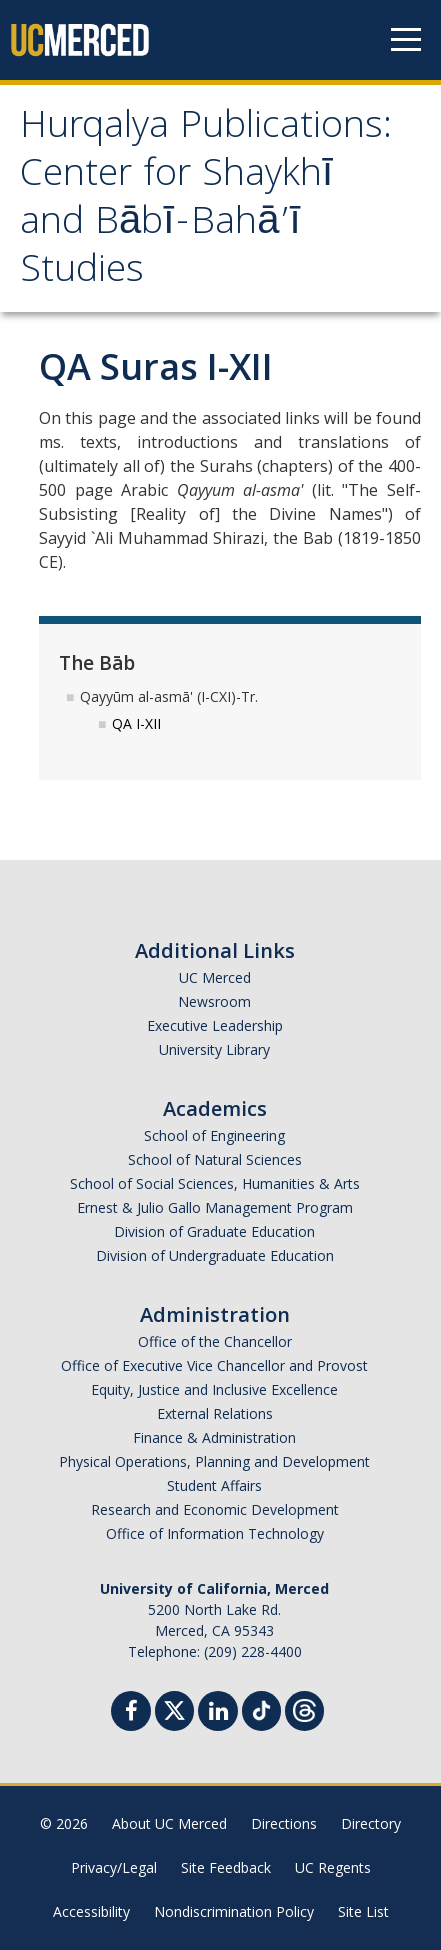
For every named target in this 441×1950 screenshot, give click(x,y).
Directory (371, 1823)
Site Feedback (226, 1867)
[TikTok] (261, 1708)
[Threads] (304, 1708)
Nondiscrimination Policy (234, 1911)
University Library (214, 1049)
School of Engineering (214, 1135)
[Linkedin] (218, 1713)
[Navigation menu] (406, 40)
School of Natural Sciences (215, 1159)
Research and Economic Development (215, 1509)
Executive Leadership (215, 1025)
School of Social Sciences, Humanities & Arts (215, 1183)
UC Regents (333, 1867)
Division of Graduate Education (214, 1231)
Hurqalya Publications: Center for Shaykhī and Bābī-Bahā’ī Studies (206, 201)
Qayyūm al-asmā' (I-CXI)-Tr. (169, 696)
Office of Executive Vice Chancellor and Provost (214, 1365)
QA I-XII (136, 723)
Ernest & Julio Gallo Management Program (215, 1207)
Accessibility (91, 1911)
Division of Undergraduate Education (215, 1255)
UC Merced (215, 977)
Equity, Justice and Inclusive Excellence (214, 1389)
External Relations (215, 1413)
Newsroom (214, 1001)
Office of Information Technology (215, 1533)
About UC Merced (169, 1823)
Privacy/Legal (114, 1867)
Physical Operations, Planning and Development (214, 1461)
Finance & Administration (214, 1437)
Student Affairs (214, 1485)
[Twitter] (174, 1708)
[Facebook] (131, 1713)
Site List (363, 1911)
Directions (284, 1823)
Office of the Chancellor (215, 1341)
